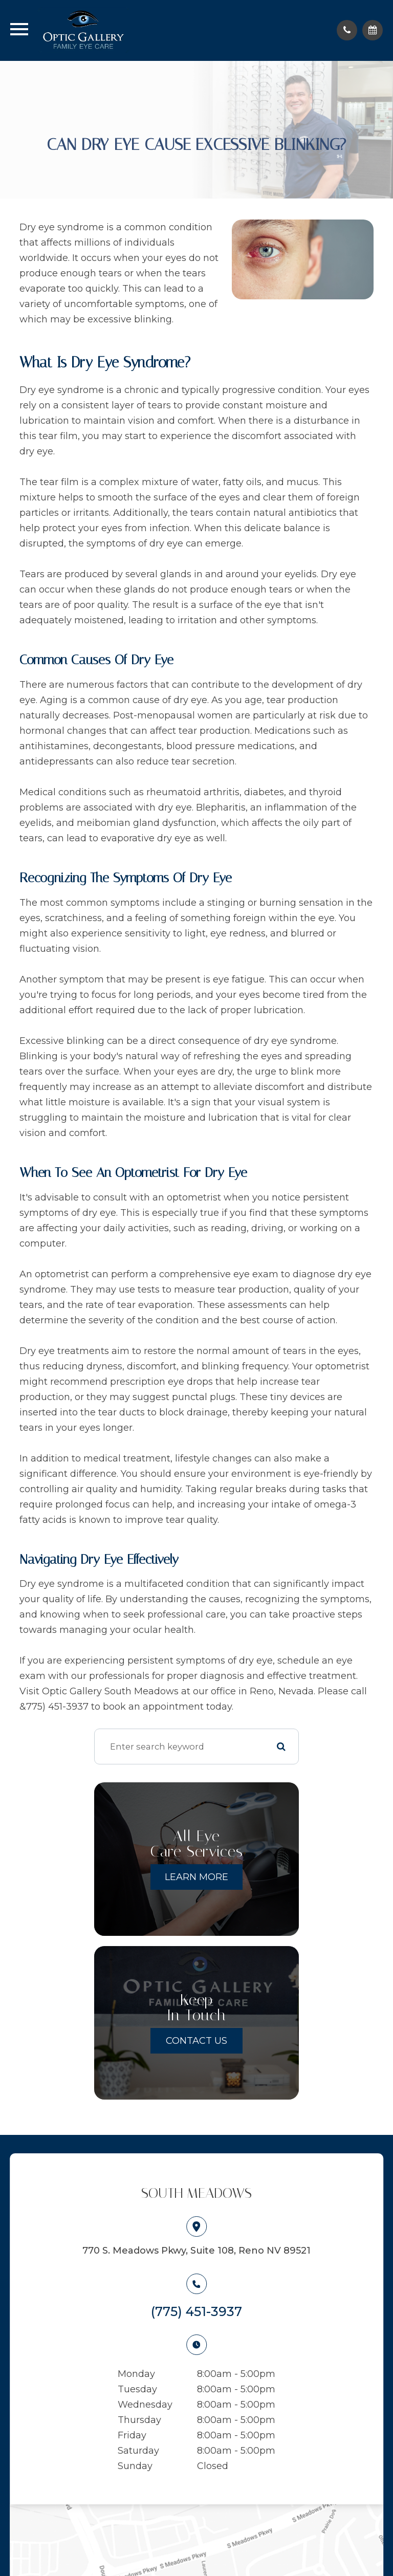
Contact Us (196, 2040)
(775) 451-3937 (196, 2311)
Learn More (196, 1877)
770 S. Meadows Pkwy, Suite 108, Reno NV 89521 (196, 2250)
